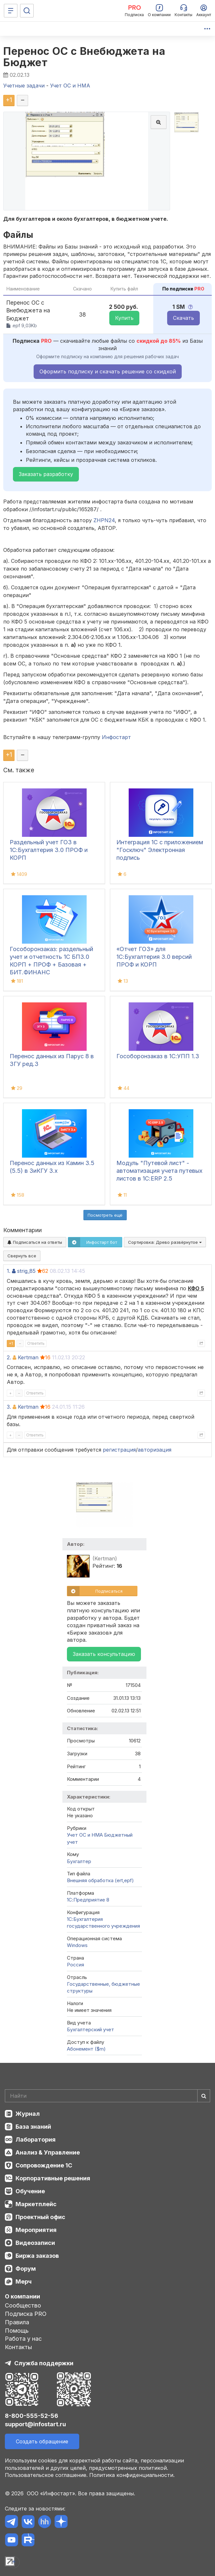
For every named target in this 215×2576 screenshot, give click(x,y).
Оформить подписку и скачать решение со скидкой (107, 371)
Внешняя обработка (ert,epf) (100, 1880)
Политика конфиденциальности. (132, 2475)
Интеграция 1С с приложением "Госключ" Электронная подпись (159, 850)
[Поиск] (27, 10)
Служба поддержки (43, 2363)
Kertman (28, 1357)
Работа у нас (23, 2338)
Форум (26, 2268)
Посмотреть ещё (105, 1215)
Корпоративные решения (53, 2178)
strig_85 (26, 1271)
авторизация (154, 1449)
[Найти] (203, 2095)
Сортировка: (165, 1242)
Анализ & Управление (48, 2152)
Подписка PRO (26, 2313)
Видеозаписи (35, 2242)
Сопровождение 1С (44, 2165)
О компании (22, 2296)
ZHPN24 (104, 520)
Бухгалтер (79, 1861)
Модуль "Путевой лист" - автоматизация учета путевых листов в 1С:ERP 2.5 (159, 1171)
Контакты (18, 2347)
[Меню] (10, 10)
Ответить (36, 1343)
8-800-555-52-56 (31, 2415)
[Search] (107, 2095)
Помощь (17, 2330)
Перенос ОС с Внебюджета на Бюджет (84, 57)
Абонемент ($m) (86, 2049)
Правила (17, 2322)
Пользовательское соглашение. (46, 2475)
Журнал (28, 2113)
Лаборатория (36, 2139)
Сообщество (23, 2305)
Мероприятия (36, 2229)
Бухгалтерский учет (90, 2029)
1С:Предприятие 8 (88, 1900)
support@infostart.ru (35, 2424)
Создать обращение (42, 2441)
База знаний (33, 2126)
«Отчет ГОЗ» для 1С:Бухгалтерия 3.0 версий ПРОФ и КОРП (154, 957)
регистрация (119, 1449)
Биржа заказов (37, 2255)
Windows (77, 1945)
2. (9, 1357)
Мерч (24, 2281)
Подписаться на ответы (34, 1242)
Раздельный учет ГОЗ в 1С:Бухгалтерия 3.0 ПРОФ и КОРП (49, 850)
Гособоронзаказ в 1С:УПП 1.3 (157, 1056)
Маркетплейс (36, 2204)
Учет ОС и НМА (85, 1835)
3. (9, 1407)
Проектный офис (40, 2217)
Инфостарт (116, 737)
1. (8, 1271)
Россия (75, 1965)
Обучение (30, 2191)
